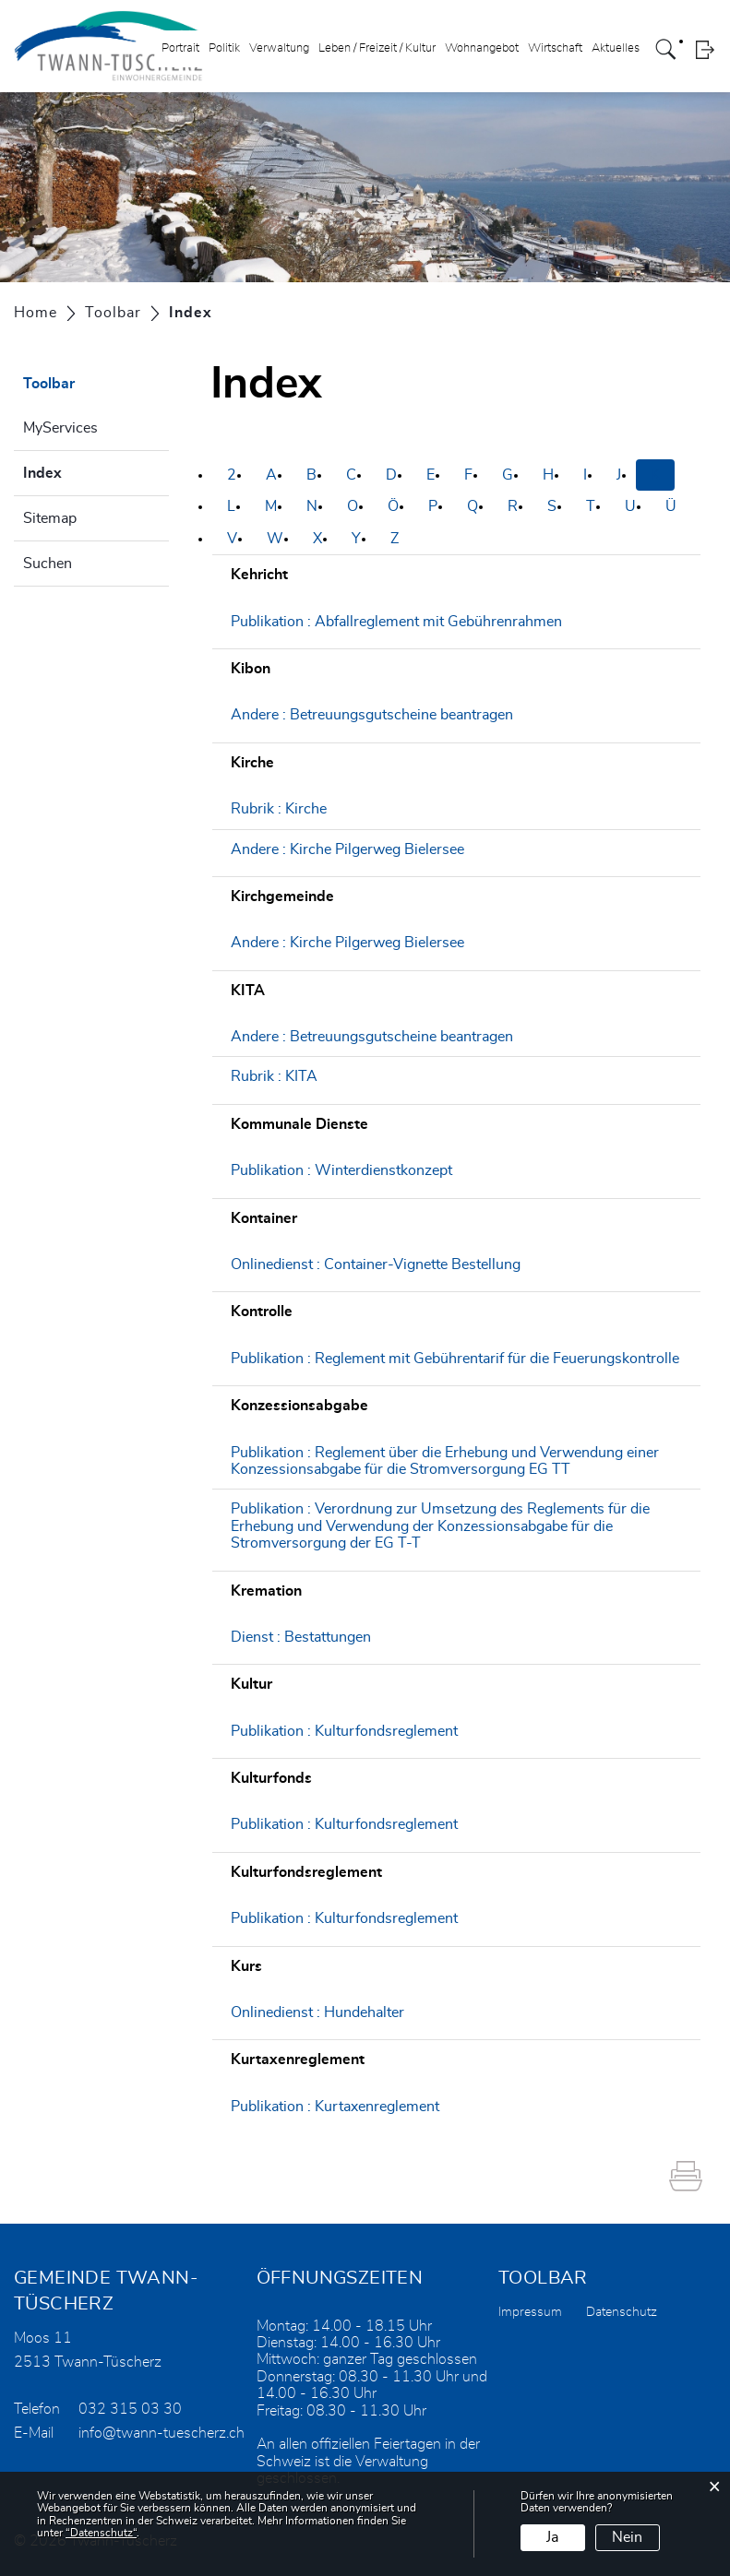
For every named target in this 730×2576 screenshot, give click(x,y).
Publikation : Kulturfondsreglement (344, 1731)
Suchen (47, 563)
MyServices (60, 428)
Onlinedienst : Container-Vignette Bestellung (376, 1264)
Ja (552, 2537)
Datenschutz (621, 2312)
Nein (627, 2537)
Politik (224, 49)
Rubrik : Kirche (279, 808)
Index (88, 470)
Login (704, 50)
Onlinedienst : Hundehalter (317, 2012)
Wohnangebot (482, 49)
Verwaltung (279, 49)
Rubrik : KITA (274, 1076)
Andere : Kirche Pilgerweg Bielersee (347, 849)
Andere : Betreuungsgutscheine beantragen (372, 714)
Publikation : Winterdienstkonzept (341, 1170)
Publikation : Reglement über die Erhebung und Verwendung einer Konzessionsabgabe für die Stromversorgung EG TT (445, 1461)
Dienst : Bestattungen (301, 1637)
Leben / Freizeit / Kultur (377, 49)
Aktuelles (616, 49)
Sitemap (50, 518)
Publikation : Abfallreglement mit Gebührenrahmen (396, 621)
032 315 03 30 (130, 2409)
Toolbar (49, 383)
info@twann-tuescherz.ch (161, 2433)
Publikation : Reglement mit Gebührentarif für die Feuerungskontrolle (455, 1358)
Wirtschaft (555, 49)
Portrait (180, 49)
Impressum (530, 2312)
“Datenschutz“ (101, 2532)
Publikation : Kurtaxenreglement (335, 2106)
